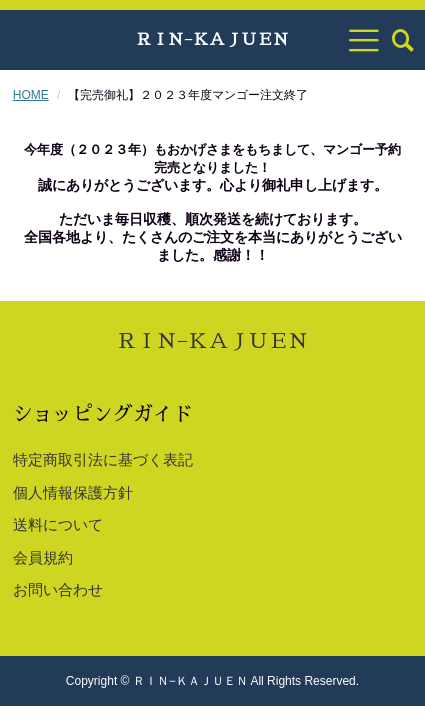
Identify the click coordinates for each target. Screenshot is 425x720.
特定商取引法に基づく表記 (103, 459)
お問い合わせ (58, 589)
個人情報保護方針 (73, 492)
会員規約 (43, 557)
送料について (58, 524)
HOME (31, 95)
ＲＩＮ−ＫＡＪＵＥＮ (212, 40)
